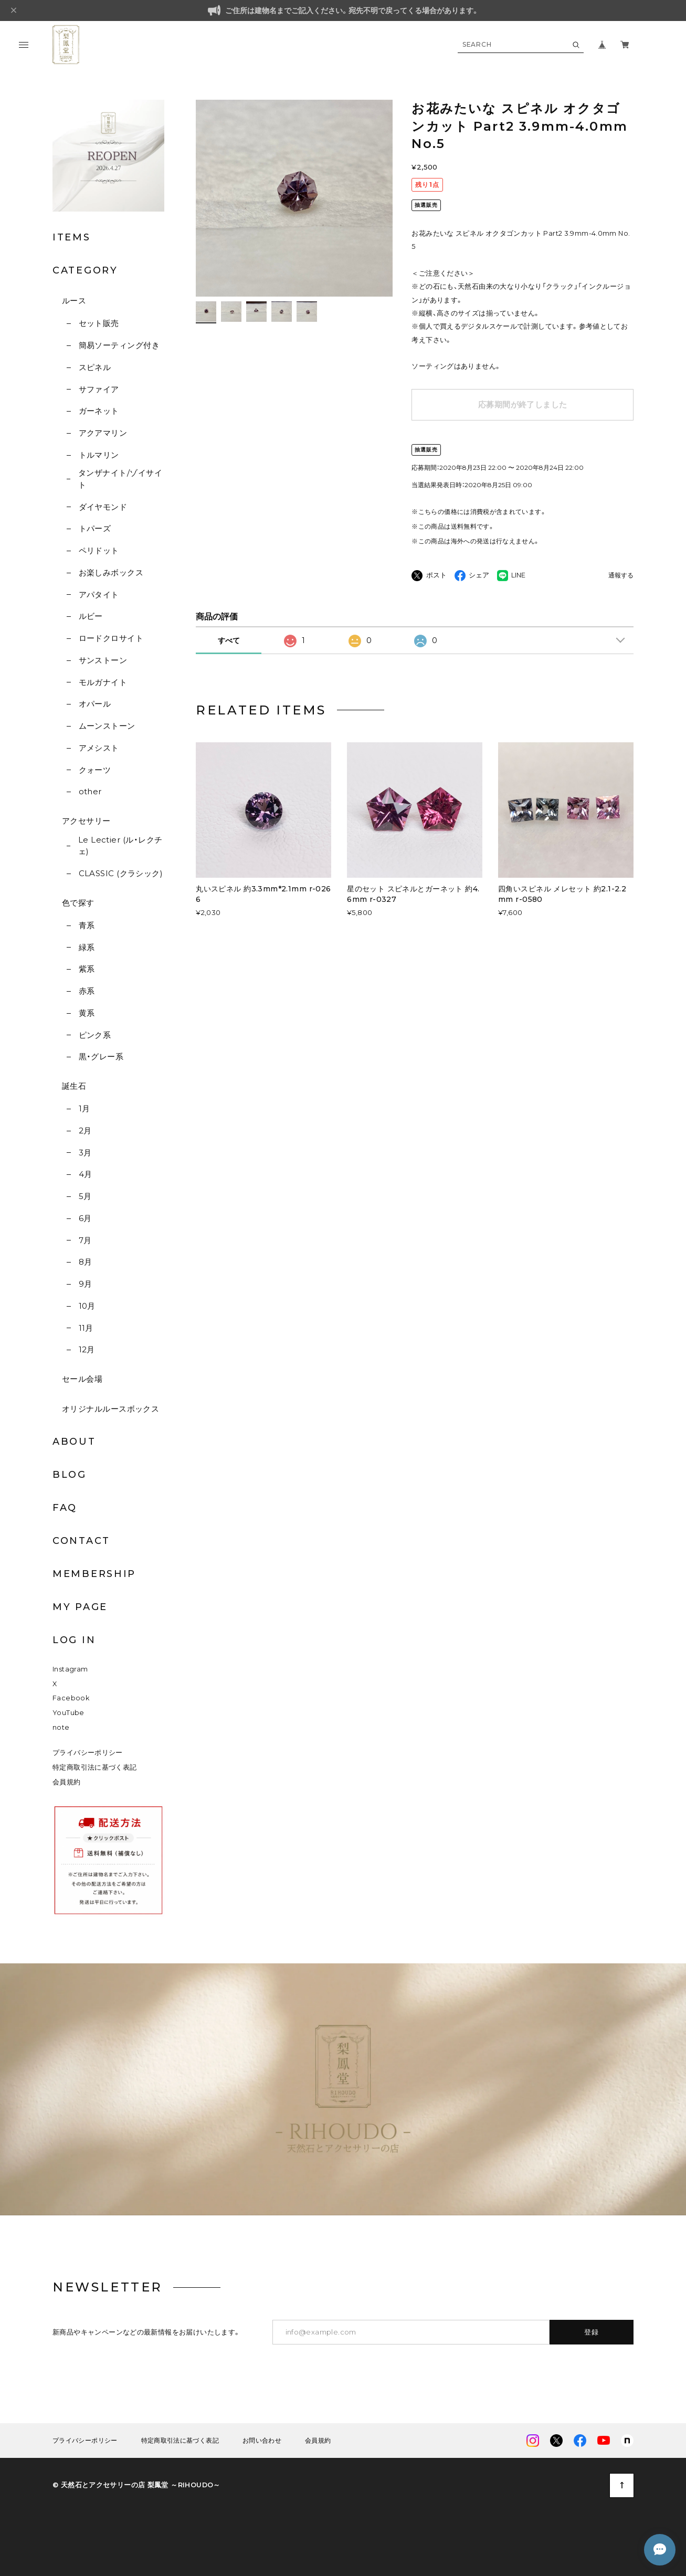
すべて (229, 640)
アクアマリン (103, 433)
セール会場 (82, 1379)
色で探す (78, 903)
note (61, 1727)
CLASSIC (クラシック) (121, 873)
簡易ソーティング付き (119, 345)
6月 (85, 1218)
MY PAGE (80, 1607)
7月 (85, 1240)
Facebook (70, 1698)
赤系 (87, 991)
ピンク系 (95, 1035)
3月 (85, 1153)
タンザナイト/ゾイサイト (120, 479)
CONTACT (81, 1541)
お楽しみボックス (111, 572)
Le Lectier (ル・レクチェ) (120, 846)
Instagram (70, 1669)
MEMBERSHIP (94, 1574)
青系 (87, 925)
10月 (87, 1306)
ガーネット (99, 411)
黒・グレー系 (101, 1056)
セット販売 (99, 323)
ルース (74, 301)
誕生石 (74, 1086)
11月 (86, 1328)
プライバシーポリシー (87, 1753)
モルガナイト (103, 682)
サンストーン (103, 660)
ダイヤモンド (103, 507)
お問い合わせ (261, 2440)
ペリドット (99, 550)
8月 (85, 1262)
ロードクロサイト (111, 638)
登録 (591, 2332)
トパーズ (95, 528)
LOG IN (74, 1640)
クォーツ (95, 770)
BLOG (69, 1474)
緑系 (87, 947)
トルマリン (99, 455)
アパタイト (99, 595)
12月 (87, 1349)
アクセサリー (86, 821)
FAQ (64, 1507)
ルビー (91, 616)
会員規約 (66, 1782)
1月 (84, 1108)
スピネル (95, 367)
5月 (85, 1196)
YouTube (68, 1713)
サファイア (99, 389)
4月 (85, 1174)
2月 (85, 1130)
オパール (95, 704)
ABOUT (74, 1441)
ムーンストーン (107, 726)
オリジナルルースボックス (110, 1409)
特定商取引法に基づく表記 (94, 1767)
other (90, 791)
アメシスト (99, 748)
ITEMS (71, 237)
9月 (85, 1284)
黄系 (87, 1013)
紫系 (87, 969)
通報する (621, 575)
